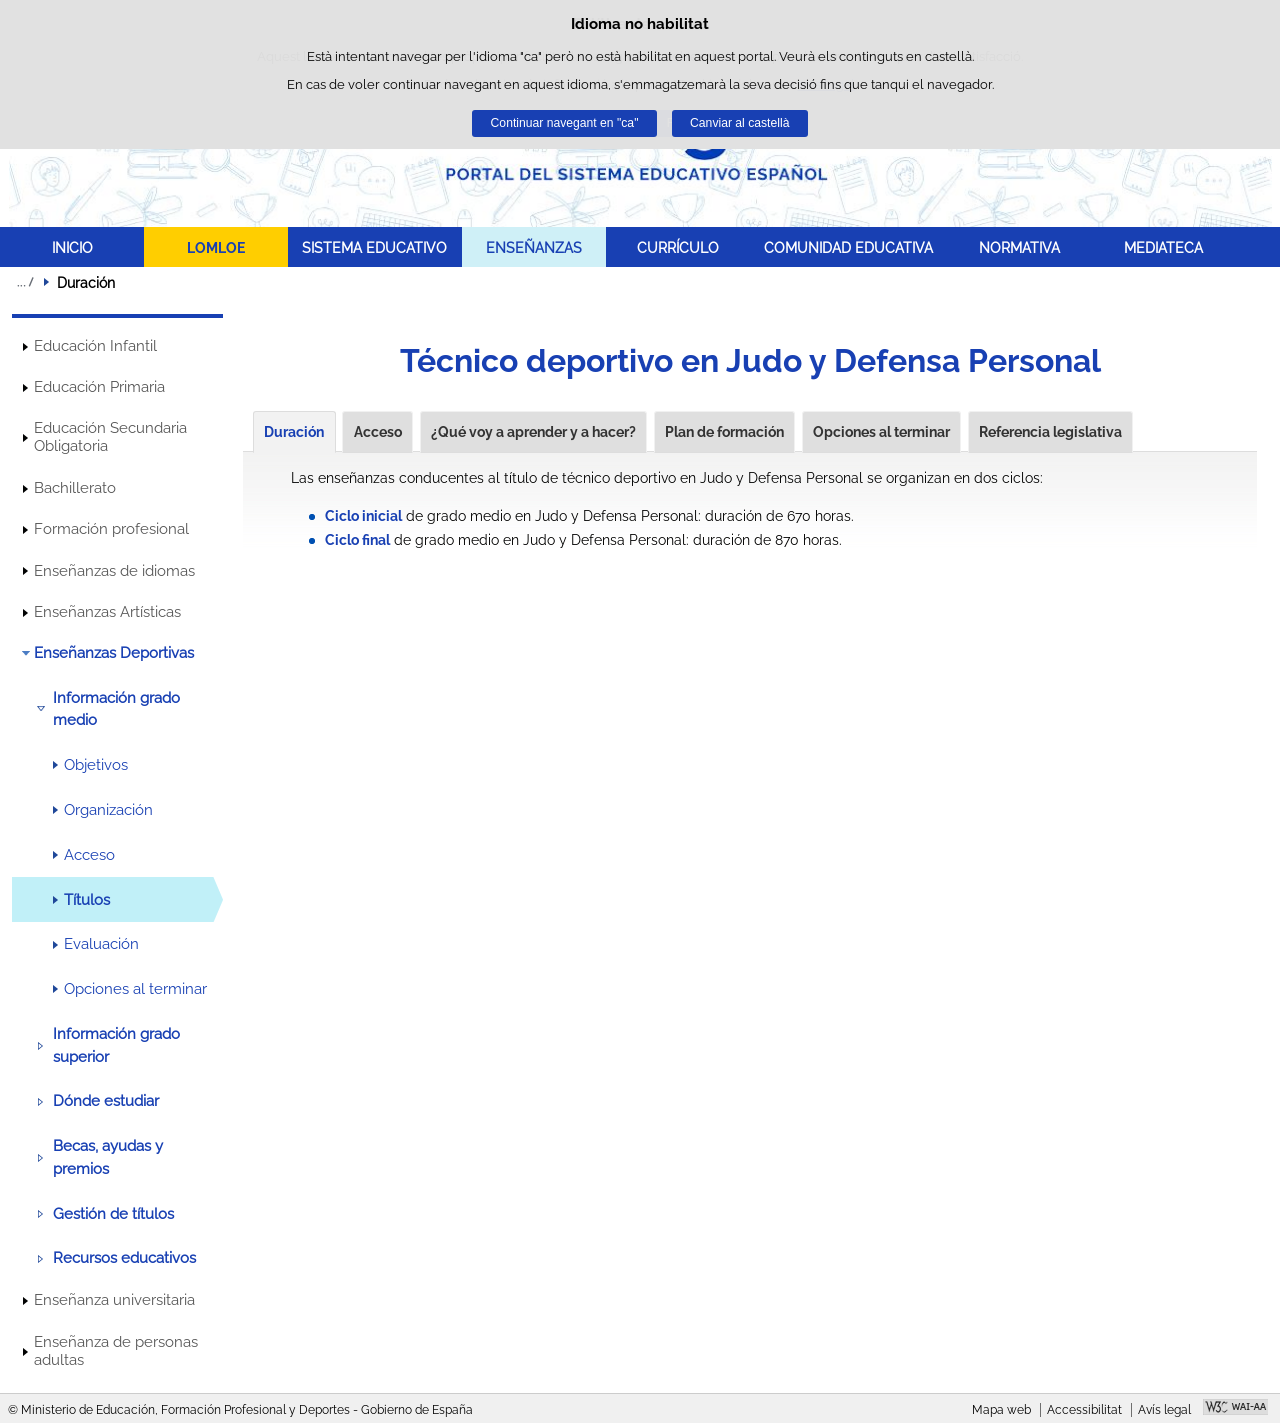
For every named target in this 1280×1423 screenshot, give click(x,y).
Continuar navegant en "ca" (565, 123)
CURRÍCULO (678, 247)
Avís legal (1164, 1410)
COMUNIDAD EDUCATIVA (848, 247)
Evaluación (101, 944)
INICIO (72, 247)
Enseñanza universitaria (114, 1300)
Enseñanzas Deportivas (114, 653)
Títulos (87, 900)
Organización (108, 810)
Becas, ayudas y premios (108, 1157)
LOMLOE (216, 247)
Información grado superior (116, 1045)
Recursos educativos (124, 1258)
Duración (294, 432)
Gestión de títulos (113, 1214)
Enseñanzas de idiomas (114, 571)
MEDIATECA (1163, 247)
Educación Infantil (95, 346)
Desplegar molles (25, 282)
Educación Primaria (99, 387)
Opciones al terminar (135, 989)
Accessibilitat (1084, 1410)
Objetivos (96, 765)
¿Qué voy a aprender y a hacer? (533, 432)
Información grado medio (116, 709)
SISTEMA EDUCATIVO (374, 247)
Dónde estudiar (106, 1101)
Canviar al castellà (739, 123)
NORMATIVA (1019, 247)
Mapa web (1001, 1410)
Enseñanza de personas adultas (116, 1351)
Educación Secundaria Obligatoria (110, 437)
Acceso (89, 855)
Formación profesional (111, 529)
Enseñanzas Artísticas (107, 612)
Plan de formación (724, 432)
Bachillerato (75, 488)
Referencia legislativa (1050, 432)
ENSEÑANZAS (534, 247)
